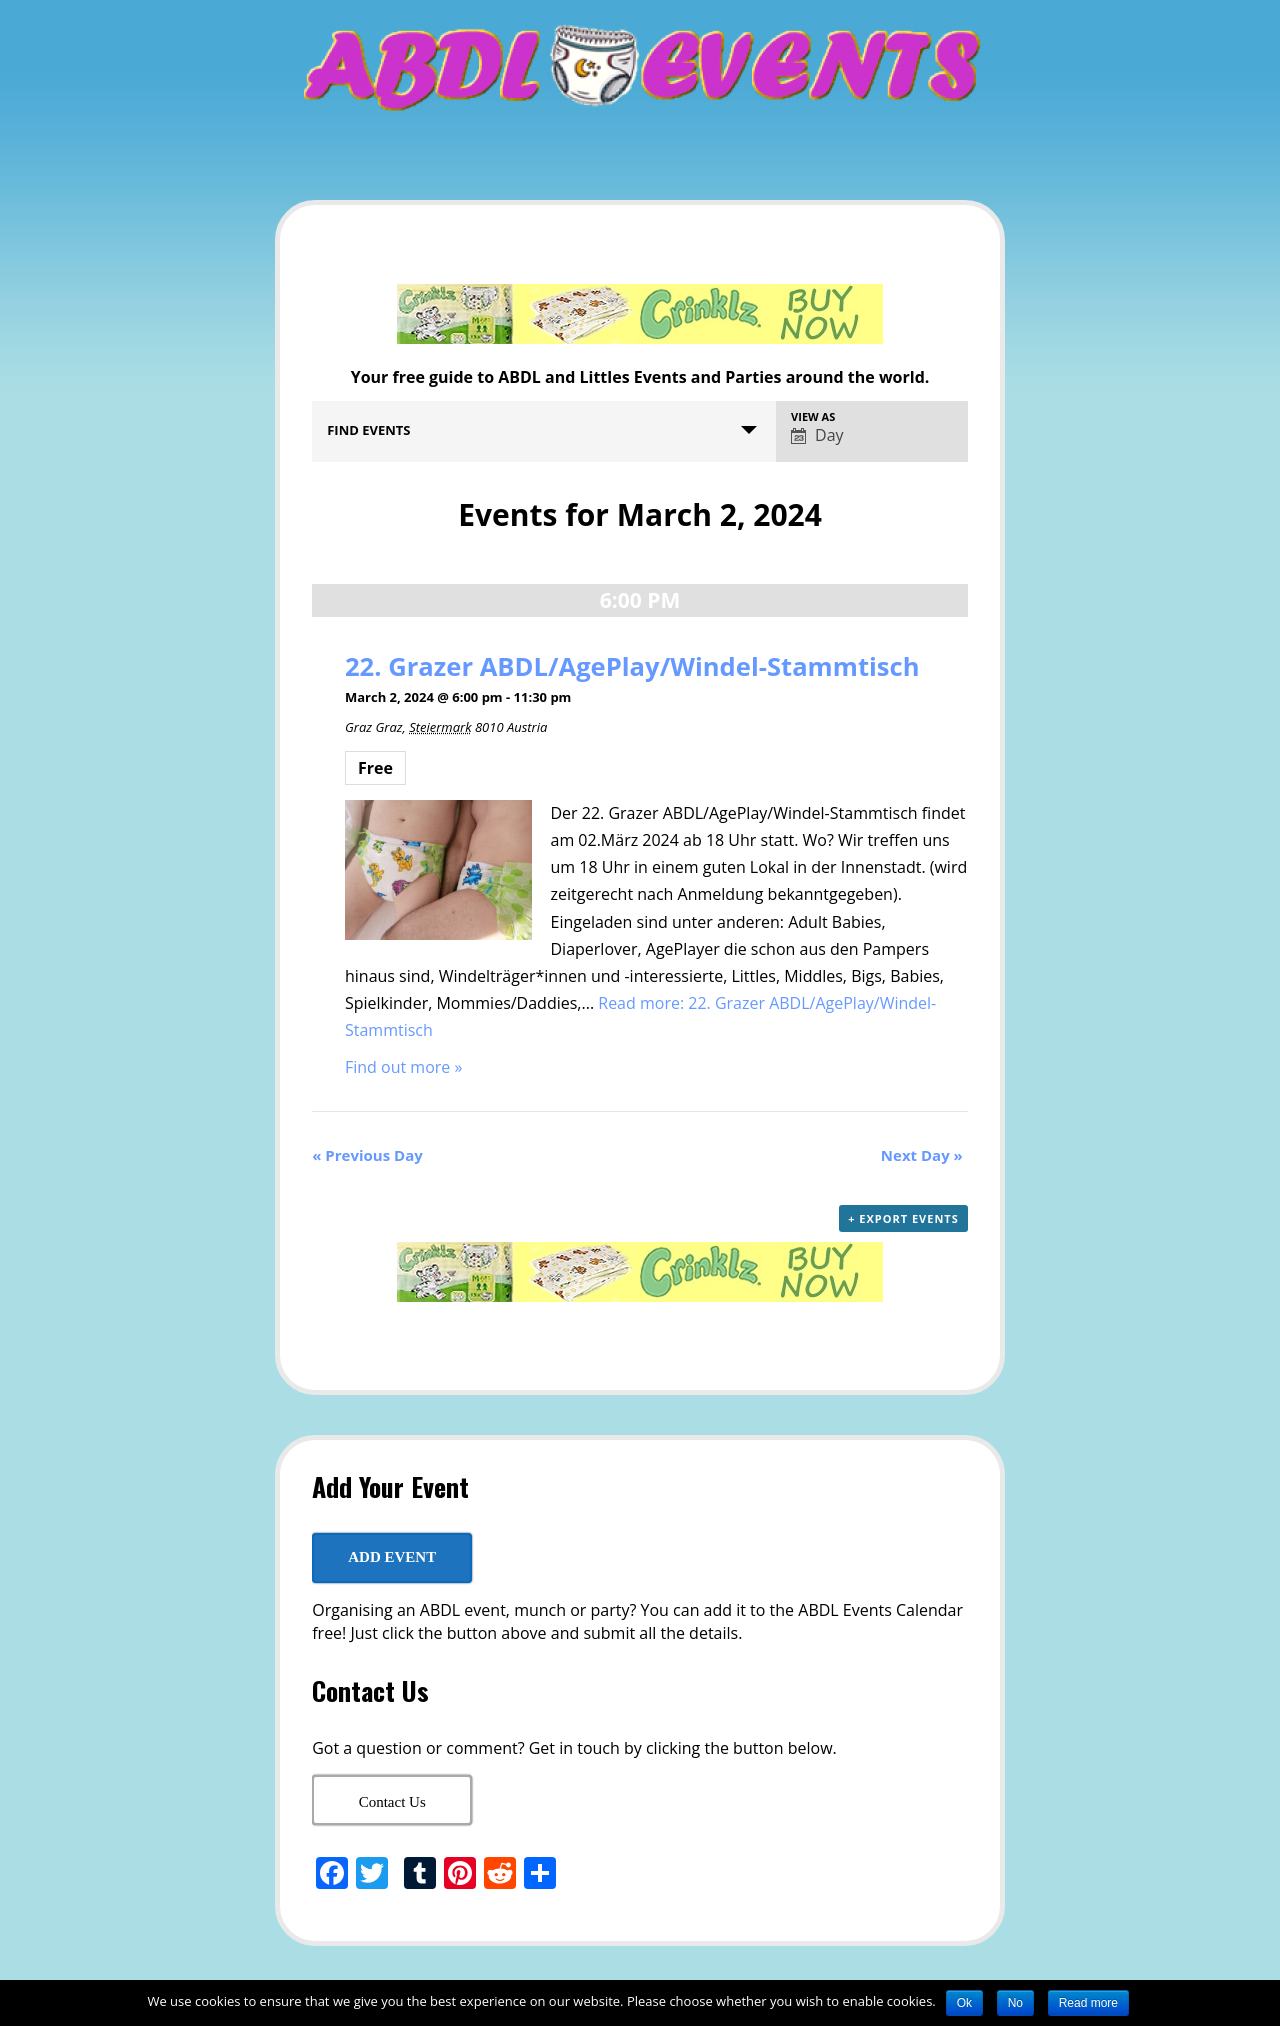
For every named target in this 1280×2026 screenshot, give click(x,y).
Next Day (922, 1155)
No (1015, 2003)
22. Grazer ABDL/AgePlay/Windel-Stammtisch (632, 666)
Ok (964, 2003)
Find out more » (403, 1067)
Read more (1088, 2003)
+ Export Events (903, 1218)
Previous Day (367, 1155)
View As (813, 416)
